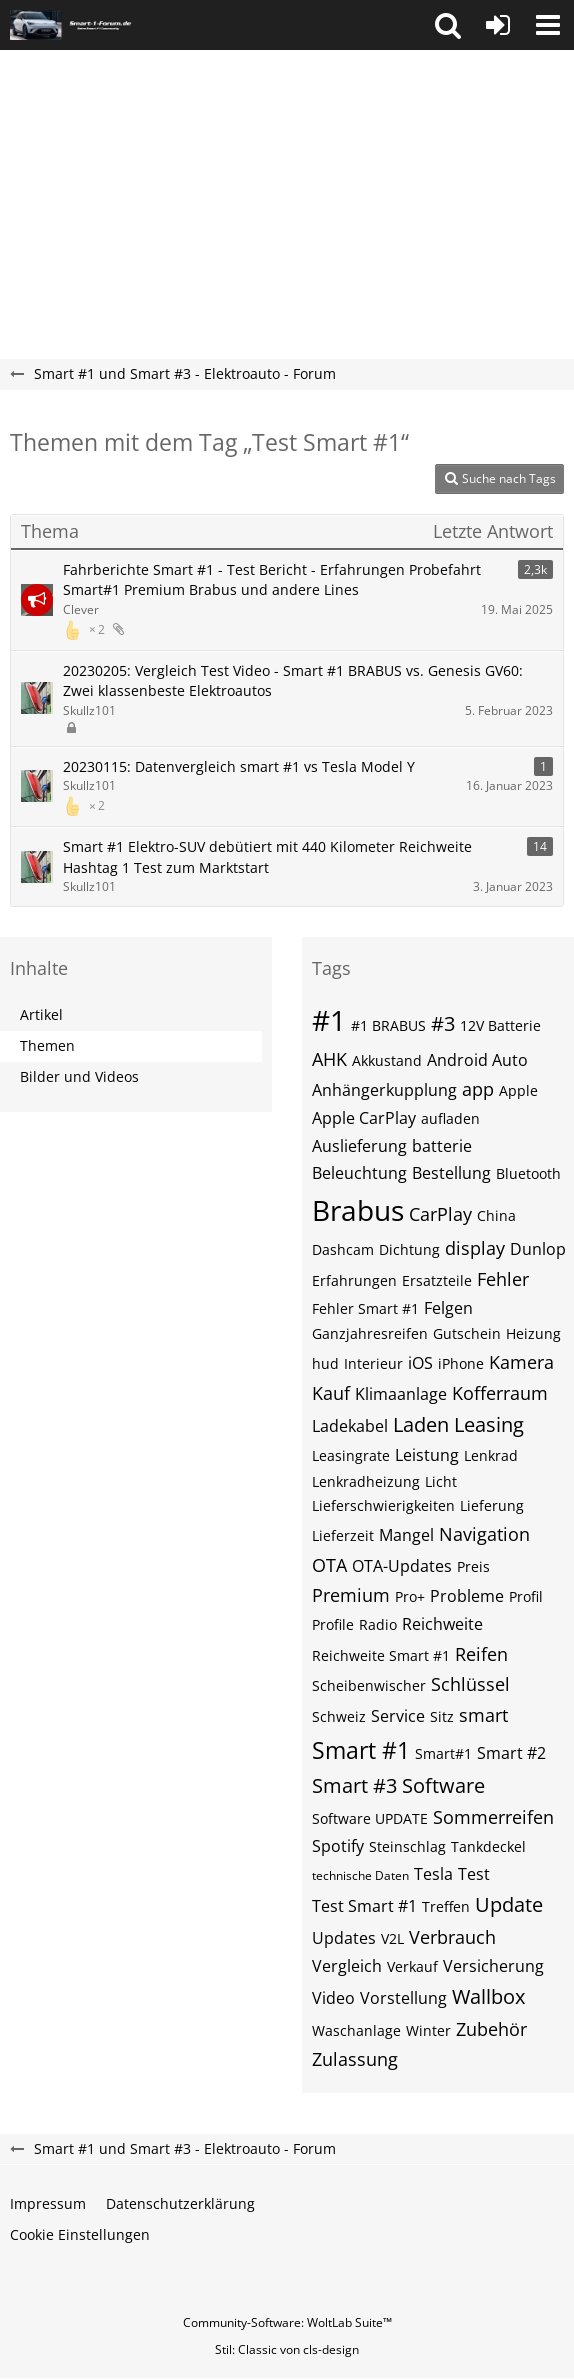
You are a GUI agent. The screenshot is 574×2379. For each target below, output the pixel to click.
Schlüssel (470, 1684)
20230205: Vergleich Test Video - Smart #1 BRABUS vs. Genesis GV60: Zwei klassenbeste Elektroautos (293, 681)
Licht (441, 1481)
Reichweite (442, 1624)
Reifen (481, 1654)
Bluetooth (528, 1173)
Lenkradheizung (366, 1481)
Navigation (484, 1534)
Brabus (358, 1210)
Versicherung (493, 1966)
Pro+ (410, 1596)
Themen (47, 1045)
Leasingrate (351, 1455)
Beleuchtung (359, 1173)
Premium (351, 1595)
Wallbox (488, 1996)
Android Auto (477, 1060)
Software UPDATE (370, 1818)
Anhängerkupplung (384, 1090)
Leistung (427, 1455)
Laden (421, 1424)
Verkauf (412, 1966)
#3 (443, 1023)
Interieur (373, 1363)
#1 (329, 1020)
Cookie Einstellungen (80, 2234)
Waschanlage (356, 2030)
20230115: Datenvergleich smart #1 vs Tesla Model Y (239, 766)
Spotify (338, 1846)
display (475, 1248)
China (496, 1215)
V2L (392, 1938)
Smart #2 (511, 1753)
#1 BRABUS (388, 1025)
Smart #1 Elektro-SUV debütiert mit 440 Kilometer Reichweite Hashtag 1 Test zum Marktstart (267, 857)
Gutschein (467, 1333)
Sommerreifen (493, 1817)
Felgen (448, 1308)
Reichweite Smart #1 (381, 1655)
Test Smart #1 (364, 1906)
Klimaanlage (401, 1394)
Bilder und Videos (79, 1076)
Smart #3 (354, 1785)
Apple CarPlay (364, 1118)
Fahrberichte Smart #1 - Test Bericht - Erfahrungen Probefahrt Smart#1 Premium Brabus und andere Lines (272, 580)
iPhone (461, 1363)
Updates (344, 1938)
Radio (378, 1624)
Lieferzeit (343, 1535)
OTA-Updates (402, 1566)
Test (474, 1874)
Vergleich (347, 1966)
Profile (333, 1624)
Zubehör (491, 2029)
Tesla (433, 1874)
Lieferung (492, 1505)
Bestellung (451, 1173)
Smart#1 (443, 1753)
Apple (518, 1090)
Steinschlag (407, 1846)
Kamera (521, 1362)
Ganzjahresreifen (370, 1333)
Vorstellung (403, 1998)
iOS (420, 1363)
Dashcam (343, 1249)
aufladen (450, 1118)
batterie (442, 1146)
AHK (329, 1059)
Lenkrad (491, 1455)
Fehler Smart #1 (365, 1308)
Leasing (489, 1424)
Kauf (331, 1393)
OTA (329, 1565)
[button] (448, 25)
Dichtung (409, 1249)
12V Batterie (500, 1025)
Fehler (503, 1279)
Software (443, 1785)
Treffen (446, 1906)
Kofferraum (500, 1393)
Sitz (442, 1716)
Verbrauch (452, 1937)
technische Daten (360, 1875)
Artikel (41, 1014)
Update (509, 1904)
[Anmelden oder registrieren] (498, 25)
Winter (428, 2030)
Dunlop (538, 1249)
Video (333, 1998)
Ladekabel (350, 1426)
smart (483, 1715)
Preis (473, 1566)
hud (325, 1363)
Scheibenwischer (369, 1685)
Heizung (533, 1333)
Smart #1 (361, 1750)
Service (398, 1716)
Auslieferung (359, 1146)
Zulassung (355, 2059)
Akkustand (387, 1060)
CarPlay (440, 1214)
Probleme (467, 1596)
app (478, 1089)
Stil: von (287, 2349)
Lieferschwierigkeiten (383, 1505)
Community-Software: (287, 2322)
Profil (526, 1596)
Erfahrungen (354, 1280)
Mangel (406, 1535)
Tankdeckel (488, 1846)
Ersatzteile (437, 1280)
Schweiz (339, 1716)
